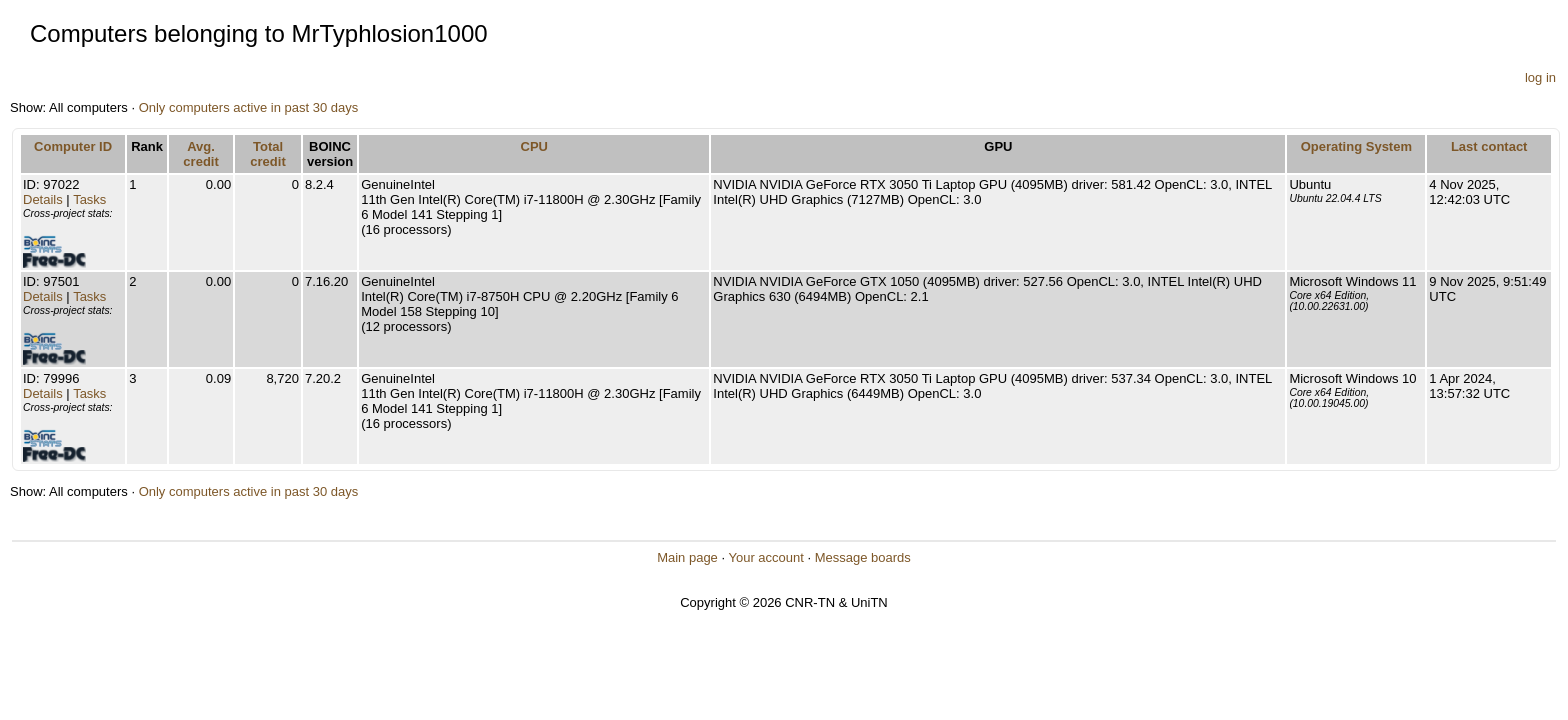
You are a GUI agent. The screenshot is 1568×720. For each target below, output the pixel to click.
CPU (534, 146)
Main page (687, 557)
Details (43, 199)
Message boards (863, 557)
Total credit (267, 154)
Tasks (89, 199)
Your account (765, 557)
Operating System (1356, 146)
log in (1540, 77)
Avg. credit (200, 154)
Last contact (1489, 146)
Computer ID (73, 146)
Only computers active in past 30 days (249, 107)
